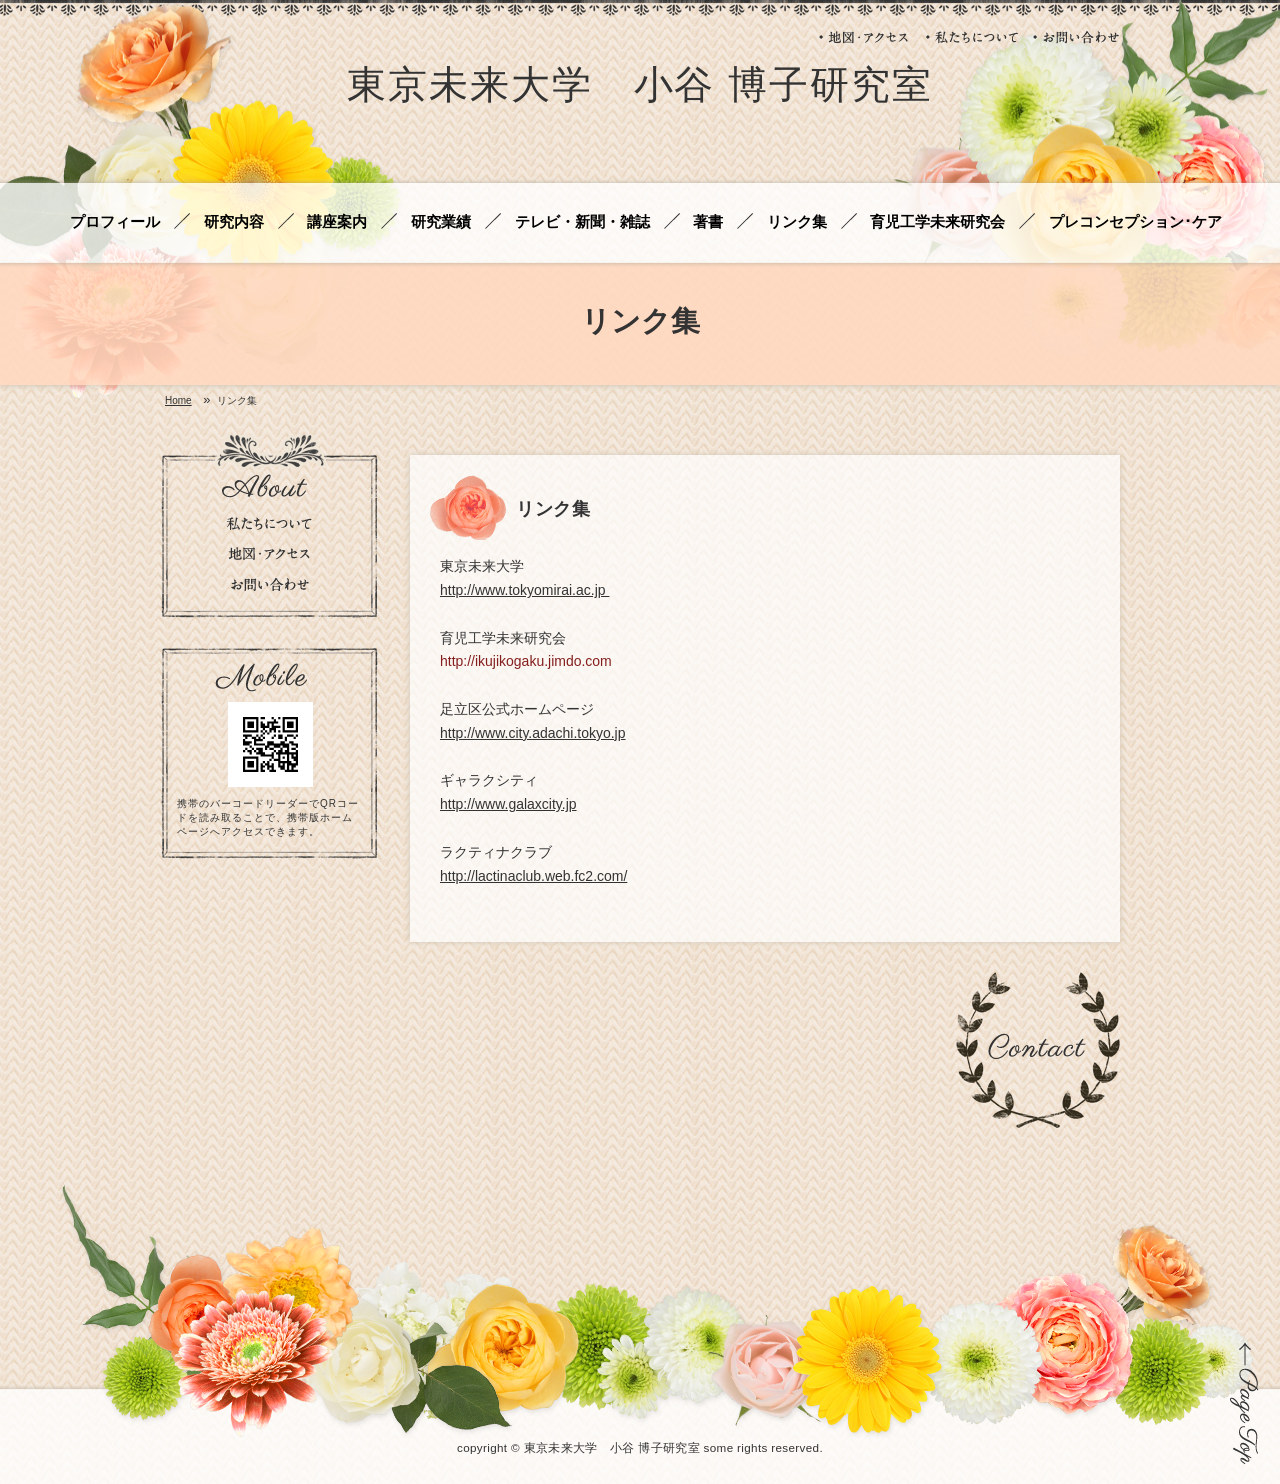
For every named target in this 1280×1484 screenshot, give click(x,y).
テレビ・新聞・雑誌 (582, 222)
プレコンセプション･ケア (1135, 222)
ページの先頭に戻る (1244, 1403)
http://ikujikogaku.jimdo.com (526, 661)
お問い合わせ (1076, 37)
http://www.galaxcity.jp (508, 804)
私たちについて (972, 37)
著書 (708, 222)
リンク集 (797, 222)
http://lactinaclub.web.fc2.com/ (533, 876)
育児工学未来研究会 (937, 222)
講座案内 (337, 222)
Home (178, 401)
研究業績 (441, 222)
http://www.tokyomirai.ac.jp (524, 590)
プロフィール (115, 222)
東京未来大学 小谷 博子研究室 (640, 88)
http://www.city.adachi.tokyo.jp (533, 733)
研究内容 (234, 222)
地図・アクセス (865, 37)
